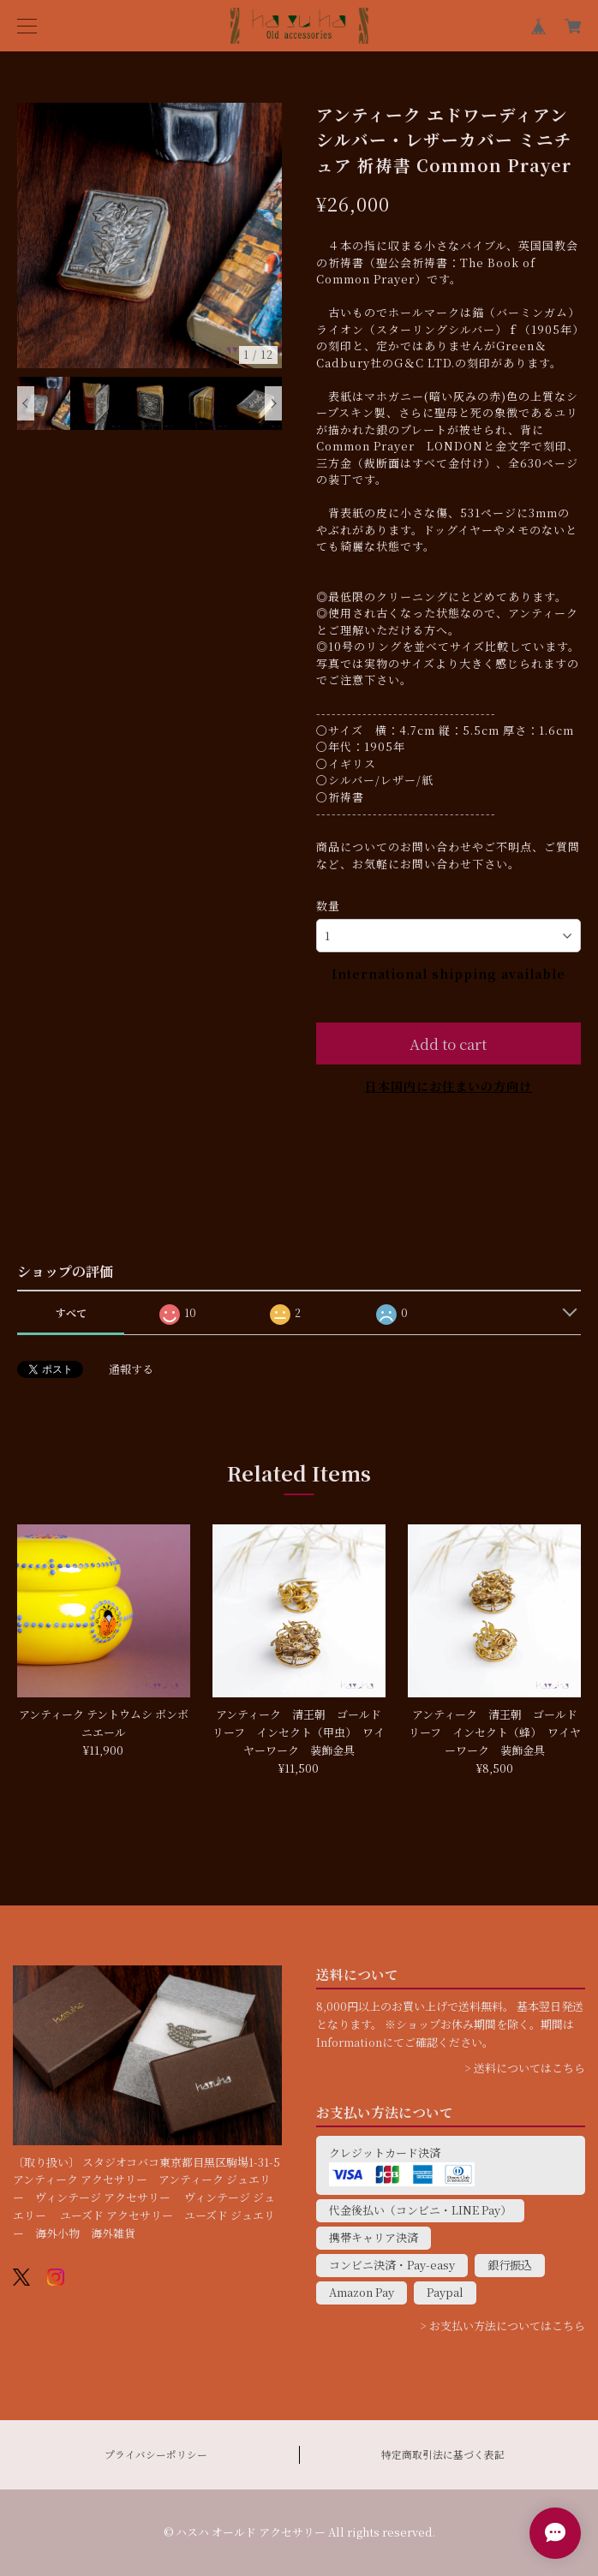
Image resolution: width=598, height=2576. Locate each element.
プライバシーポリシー (156, 2454)
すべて (71, 1312)
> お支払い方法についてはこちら (502, 2325)
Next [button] (273, 403)
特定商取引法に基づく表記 (443, 2454)
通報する (131, 1369)
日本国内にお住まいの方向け (448, 1085)
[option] (150, 235)
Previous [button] (25, 403)
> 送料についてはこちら (524, 2068)
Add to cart (448, 1043)
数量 (328, 905)
